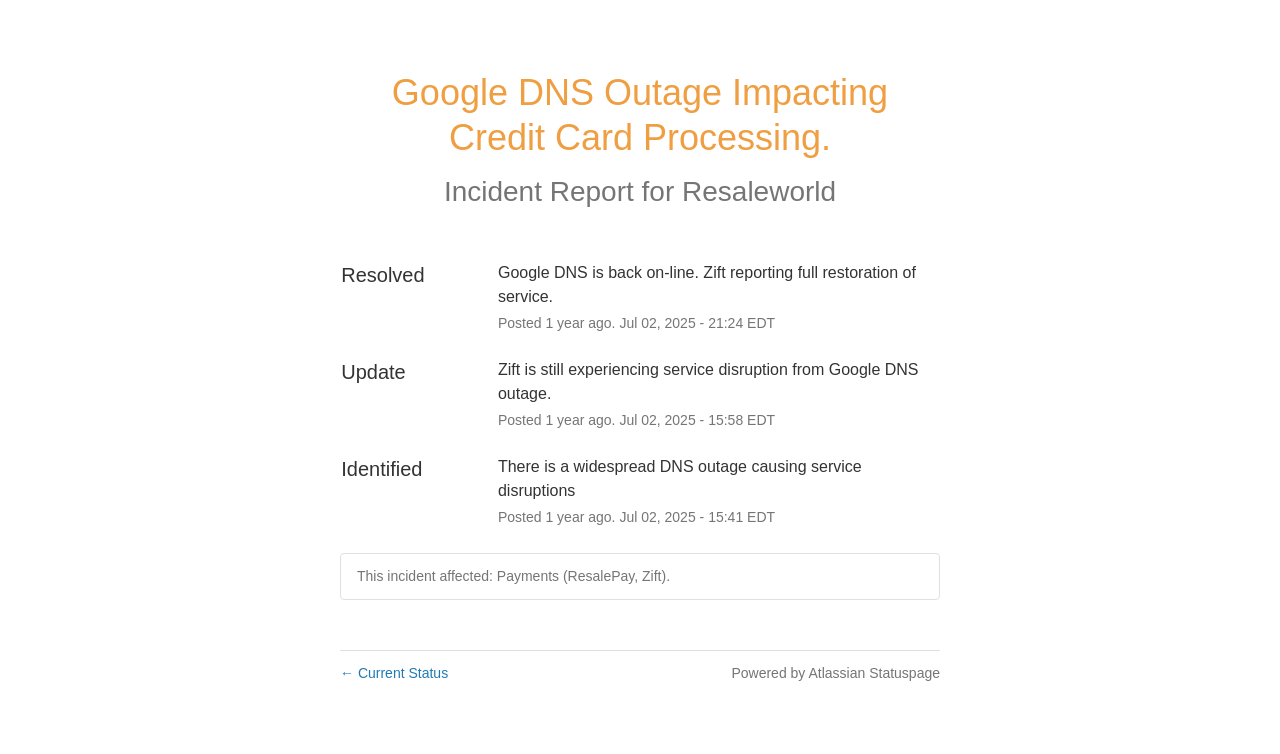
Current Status (394, 673)
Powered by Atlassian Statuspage (835, 673)
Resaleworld (759, 191)
